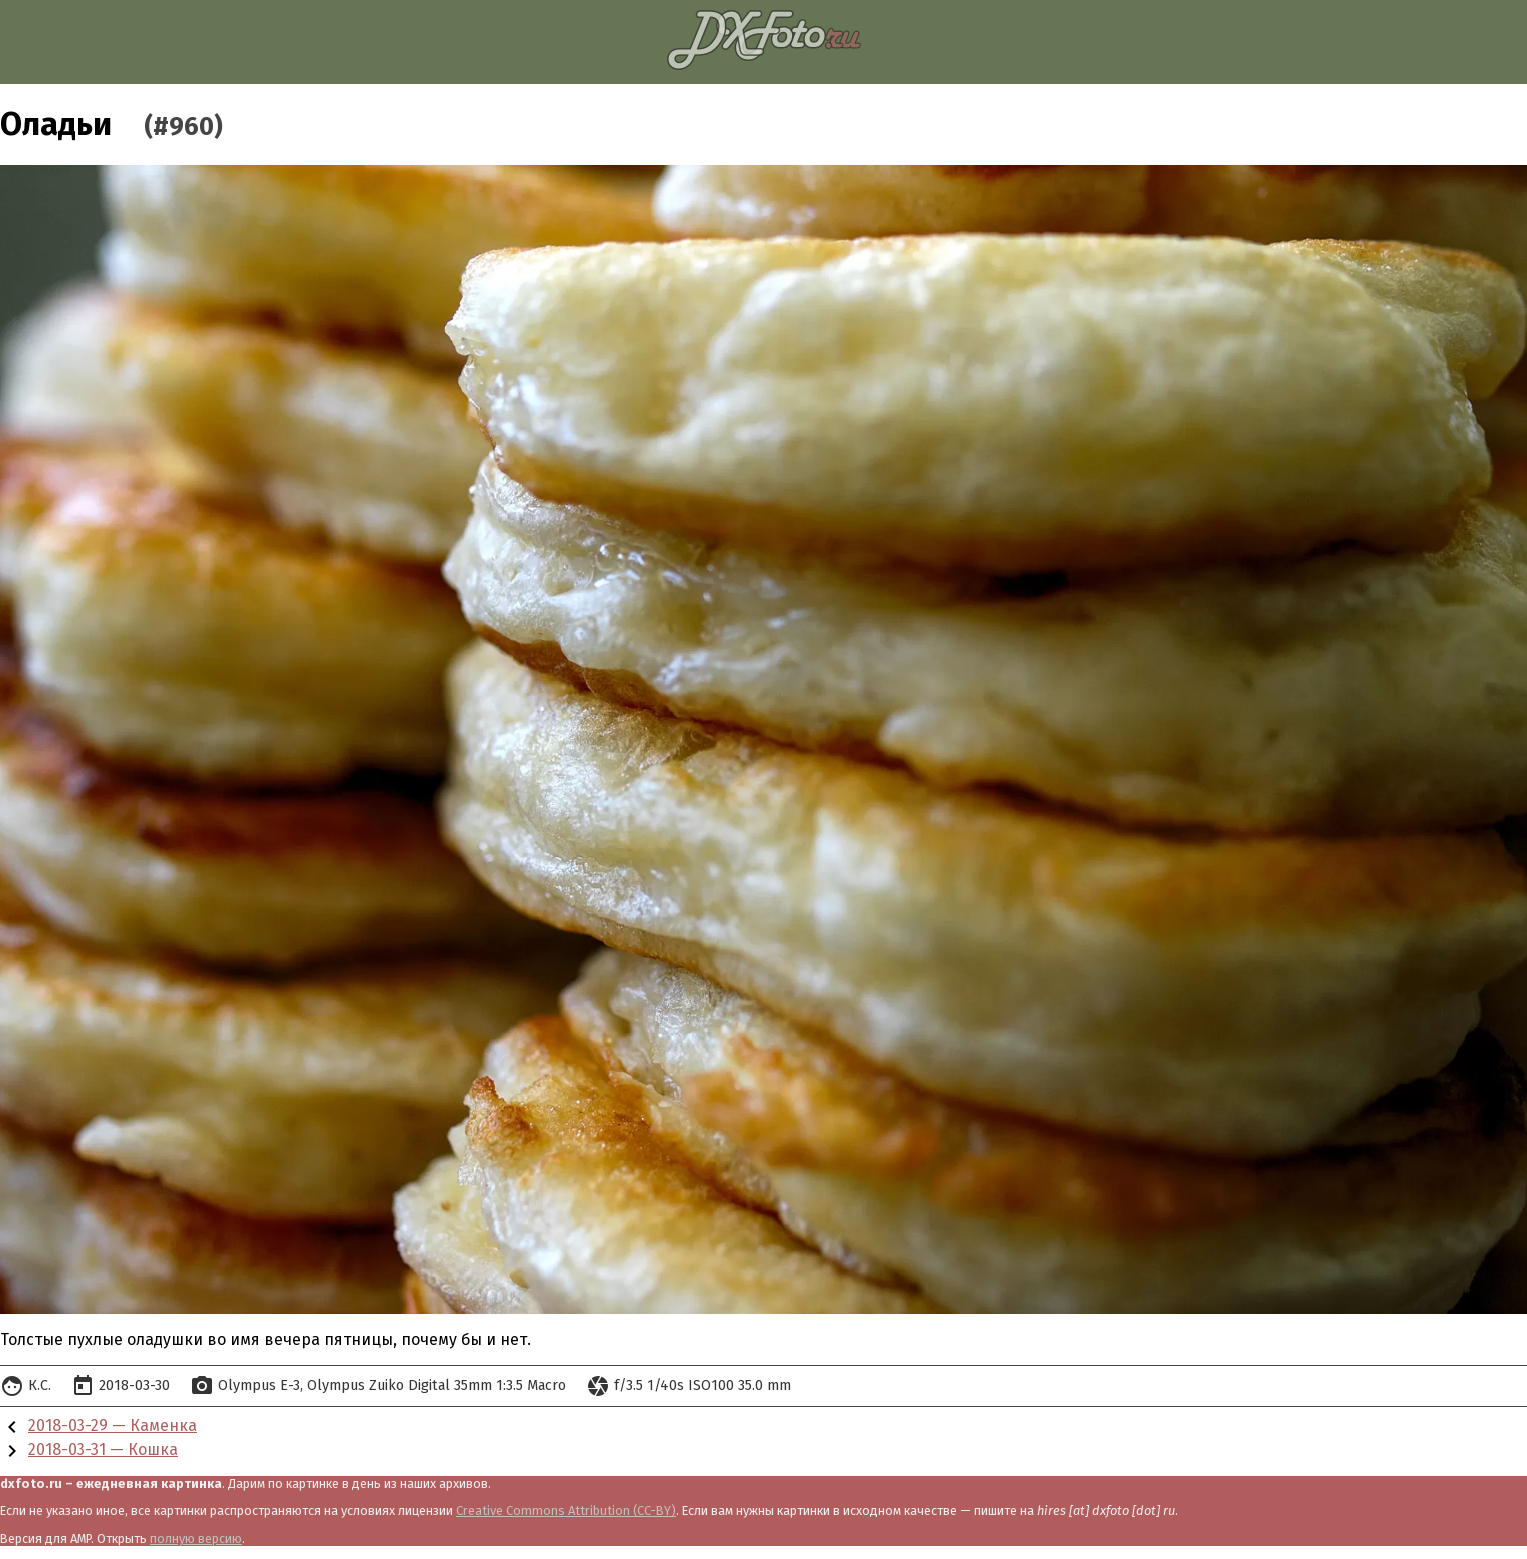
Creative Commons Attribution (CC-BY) (566, 1510)
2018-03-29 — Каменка (112, 1425)
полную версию (196, 1538)
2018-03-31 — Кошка (103, 1449)
